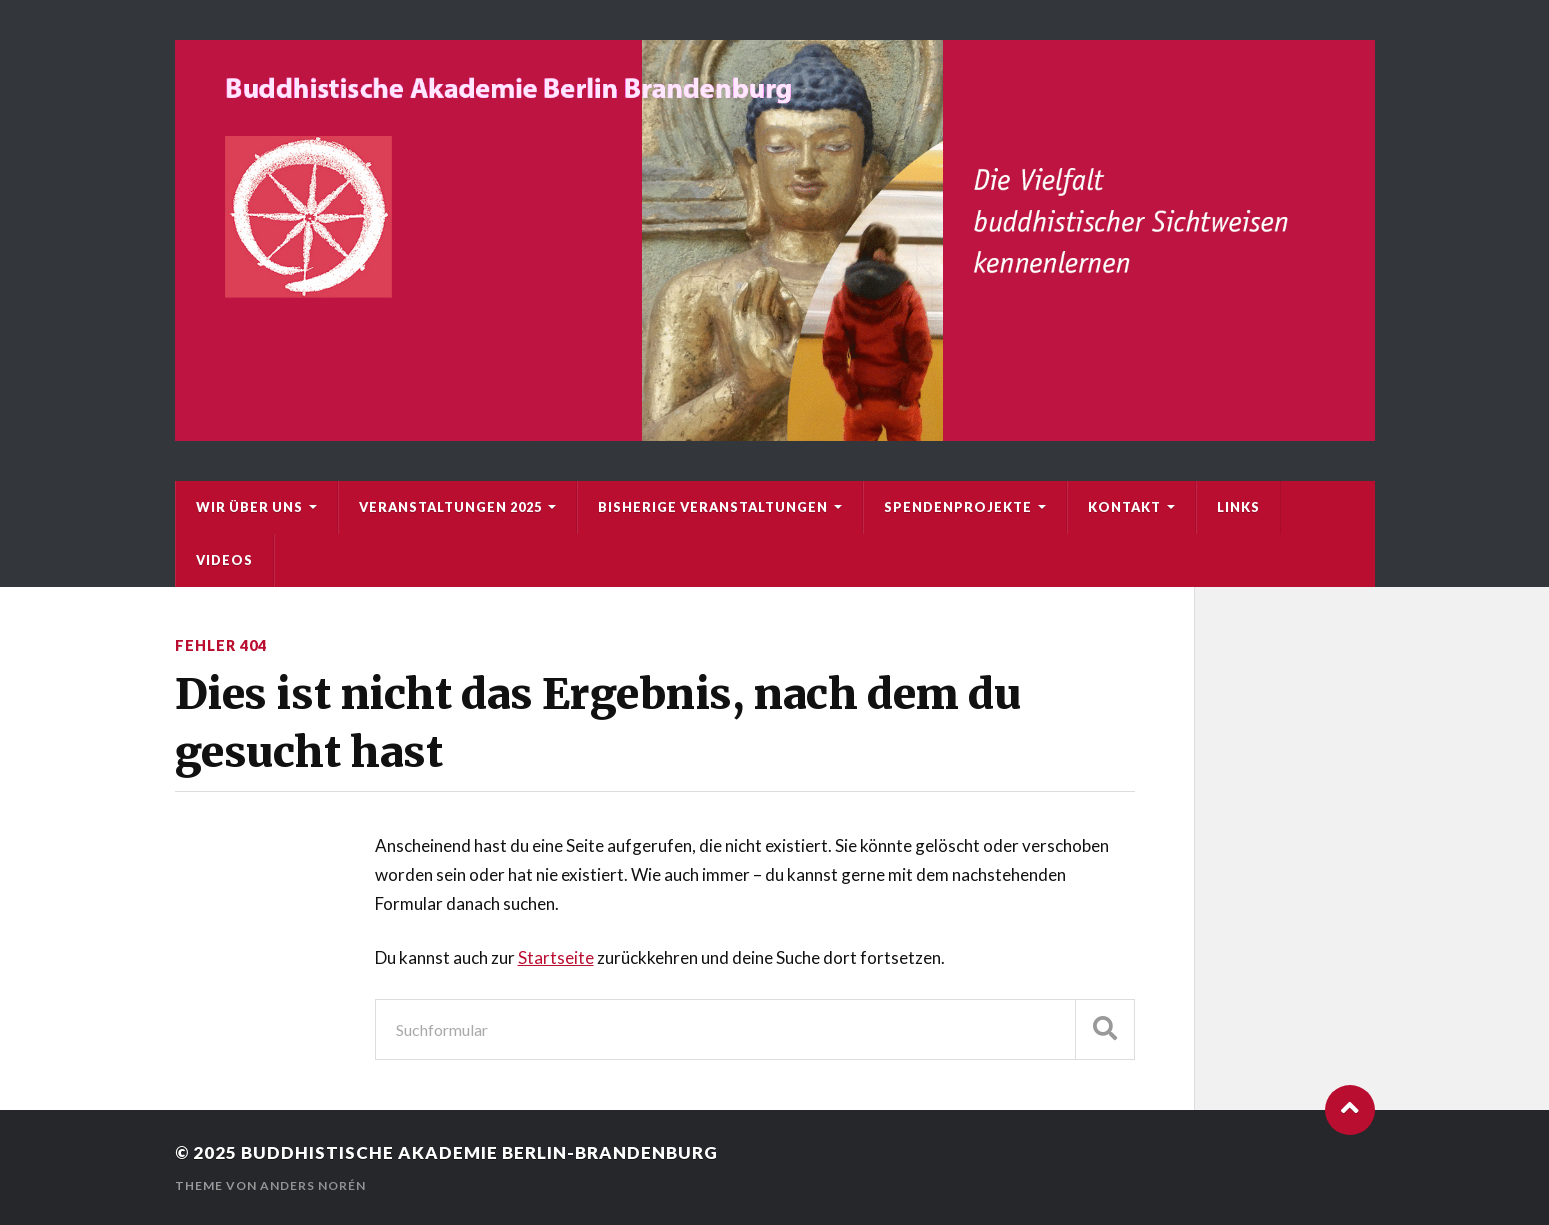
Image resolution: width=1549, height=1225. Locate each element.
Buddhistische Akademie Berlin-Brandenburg (479, 1152)
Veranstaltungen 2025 (450, 507)
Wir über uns (249, 507)
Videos (224, 560)
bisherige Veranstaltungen (713, 507)
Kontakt (1124, 507)
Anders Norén (313, 1185)
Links (1238, 507)
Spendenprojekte (958, 507)
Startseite (556, 957)
